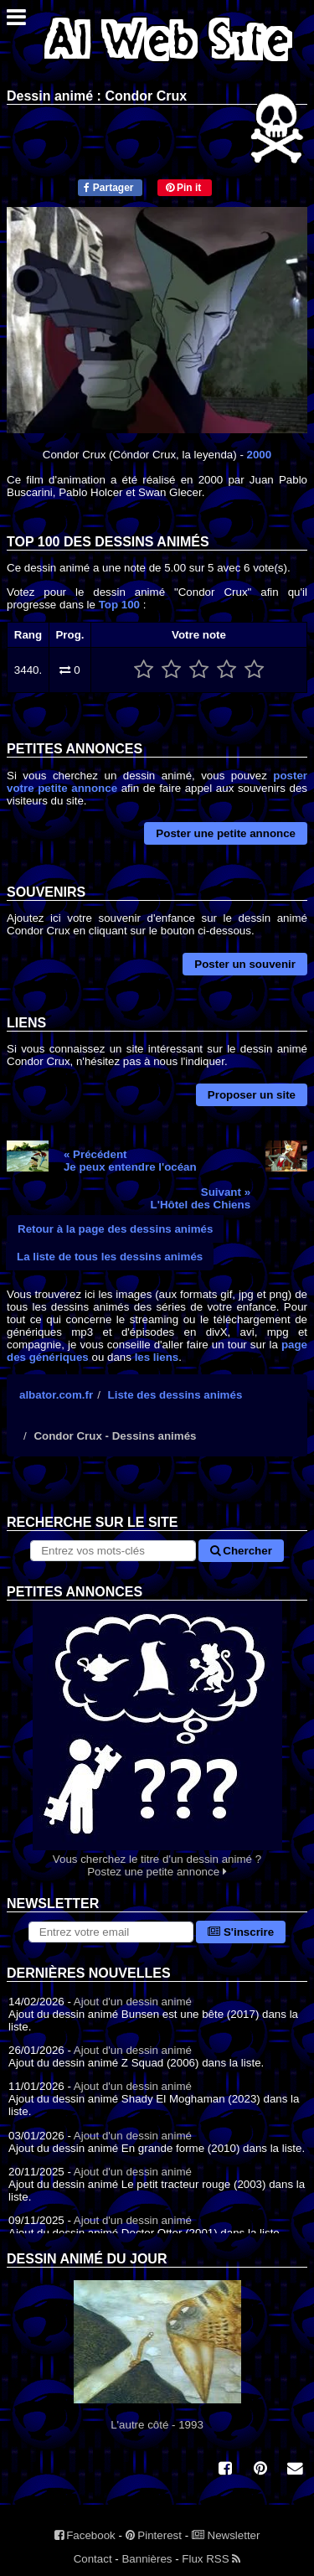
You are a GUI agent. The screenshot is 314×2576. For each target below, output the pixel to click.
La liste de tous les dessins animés (110, 1256)
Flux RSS (211, 2559)
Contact (93, 2559)
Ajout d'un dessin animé (133, 2001)
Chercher (241, 1550)
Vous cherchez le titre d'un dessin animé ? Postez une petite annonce (157, 1739)
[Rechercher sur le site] (112, 1550)
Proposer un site (252, 1095)
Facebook (85, 2535)
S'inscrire (241, 1932)
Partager (108, 188)
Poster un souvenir (245, 964)
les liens (157, 1357)
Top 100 (119, 604)
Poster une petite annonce (226, 833)
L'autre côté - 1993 (157, 2355)
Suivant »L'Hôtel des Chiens (200, 1198)
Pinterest (154, 2535)
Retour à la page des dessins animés (115, 1229)
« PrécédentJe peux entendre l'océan (130, 1160)
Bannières (146, 2559)
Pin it (184, 188)
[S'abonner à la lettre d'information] (110, 1932)
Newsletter (226, 2535)
